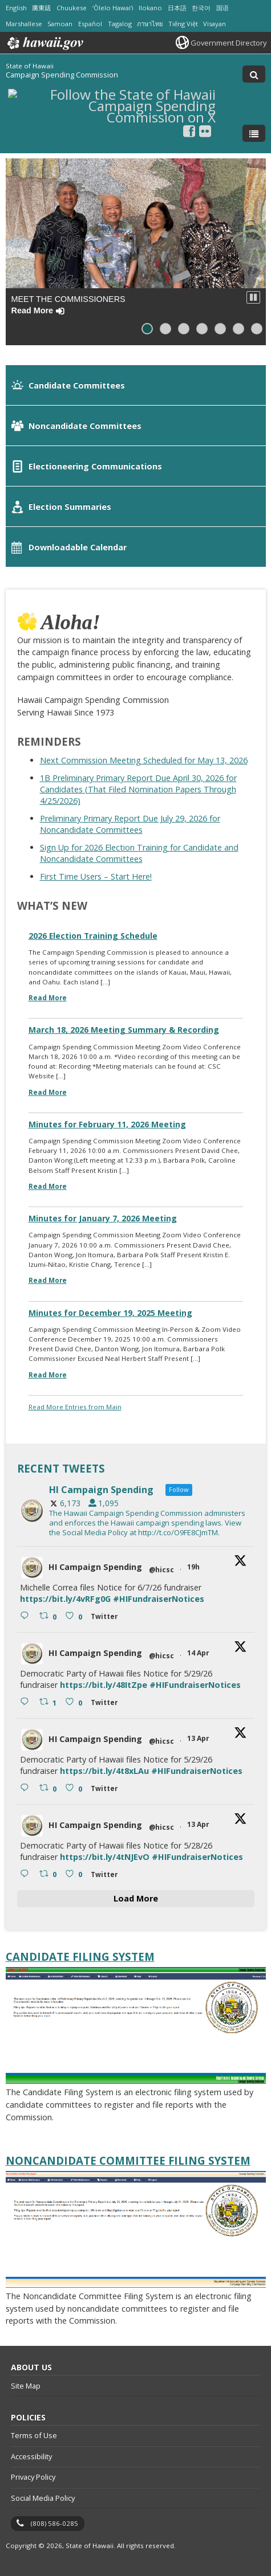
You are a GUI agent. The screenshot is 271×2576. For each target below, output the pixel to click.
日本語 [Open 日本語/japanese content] (177, 7)
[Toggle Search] (253, 74)
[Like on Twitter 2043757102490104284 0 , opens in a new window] (75, 1874)
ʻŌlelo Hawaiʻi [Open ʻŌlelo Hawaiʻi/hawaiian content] (113, 7)
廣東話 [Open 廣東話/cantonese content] (41, 7)
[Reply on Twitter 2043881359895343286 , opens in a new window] (27, 1702)
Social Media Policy (43, 2498)
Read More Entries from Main (75, 1407)
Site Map (26, 2386)
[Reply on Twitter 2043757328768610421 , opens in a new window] (27, 1788)
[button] (253, 297)
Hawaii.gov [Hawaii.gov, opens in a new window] (44, 43)
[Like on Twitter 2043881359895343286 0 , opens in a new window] (75, 1702)
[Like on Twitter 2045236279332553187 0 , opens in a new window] (75, 1616)
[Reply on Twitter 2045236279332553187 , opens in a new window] (27, 1616)
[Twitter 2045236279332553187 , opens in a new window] (106, 1618)
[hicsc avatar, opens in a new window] (32, 1568)
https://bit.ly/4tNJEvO (104, 1856)
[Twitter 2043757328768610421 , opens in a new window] (106, 1790)
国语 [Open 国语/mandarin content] (222, 7)
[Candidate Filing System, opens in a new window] (136, 1956)
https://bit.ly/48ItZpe (103, 1684)
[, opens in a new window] (189, 130)
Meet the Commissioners (68, 304)
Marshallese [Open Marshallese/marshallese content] (24, 23)
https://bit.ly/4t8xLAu (104, 1770)
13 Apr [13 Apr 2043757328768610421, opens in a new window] (199, 1738)
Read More (48, 997)
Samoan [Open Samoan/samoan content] (59, 23)
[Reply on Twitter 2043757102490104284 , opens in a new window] (27, 1874)
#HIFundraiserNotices (158, 1598)
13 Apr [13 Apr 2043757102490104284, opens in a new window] (199, 1824)
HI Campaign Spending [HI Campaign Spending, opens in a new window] (95, 1566)
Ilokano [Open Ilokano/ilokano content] (150, 7)
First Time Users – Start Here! (96, 876)
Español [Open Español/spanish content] (90, 23)
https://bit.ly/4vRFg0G (65, 1598)
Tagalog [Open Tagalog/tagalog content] (120, 23)
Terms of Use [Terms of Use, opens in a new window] (34, 2435)
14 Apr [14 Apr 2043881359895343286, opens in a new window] (199, 1653)
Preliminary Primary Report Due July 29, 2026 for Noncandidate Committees (130, 824)
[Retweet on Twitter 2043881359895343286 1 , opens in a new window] (49, 1702)
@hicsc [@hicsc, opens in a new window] (161, 1570)
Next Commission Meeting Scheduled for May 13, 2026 (144, 760)
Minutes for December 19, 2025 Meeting (110, 1312)
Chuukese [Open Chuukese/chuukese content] (71, 7)
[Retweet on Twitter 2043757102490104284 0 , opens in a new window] (49, 1874)
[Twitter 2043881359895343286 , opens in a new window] (106, 1704)
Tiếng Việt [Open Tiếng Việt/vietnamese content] (183, 23)
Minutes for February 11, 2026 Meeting (107, 1124)
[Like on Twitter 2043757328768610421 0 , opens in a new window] (75, 1788)
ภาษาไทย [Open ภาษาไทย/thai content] (150, 23)
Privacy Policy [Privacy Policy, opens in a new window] (33, 2477)
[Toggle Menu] (253, 133)
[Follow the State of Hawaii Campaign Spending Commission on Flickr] (205, 130)
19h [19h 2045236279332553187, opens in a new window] (194, 1567)
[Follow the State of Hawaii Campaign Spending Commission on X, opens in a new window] (112, 116)
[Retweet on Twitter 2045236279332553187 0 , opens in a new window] (49, 1616)
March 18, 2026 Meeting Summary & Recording (124, 1029)
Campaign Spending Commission (62, 74)
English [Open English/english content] (16, 7)
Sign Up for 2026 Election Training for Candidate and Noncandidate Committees (139, 853)
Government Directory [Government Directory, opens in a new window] (228, 43)
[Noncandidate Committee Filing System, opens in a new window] (136, 2160)
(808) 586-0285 (54, 2523)
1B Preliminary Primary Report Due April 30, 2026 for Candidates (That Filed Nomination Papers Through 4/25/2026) (138, 789)
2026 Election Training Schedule (93, 935)
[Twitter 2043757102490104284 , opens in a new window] (106, 1876)
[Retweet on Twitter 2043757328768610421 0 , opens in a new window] (49, 1788)
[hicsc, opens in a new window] (136, 1511)
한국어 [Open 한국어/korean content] (201, 7)
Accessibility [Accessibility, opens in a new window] (31, 2456)
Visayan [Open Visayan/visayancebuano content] (214, 23)
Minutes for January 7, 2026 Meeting (103, 1218)
